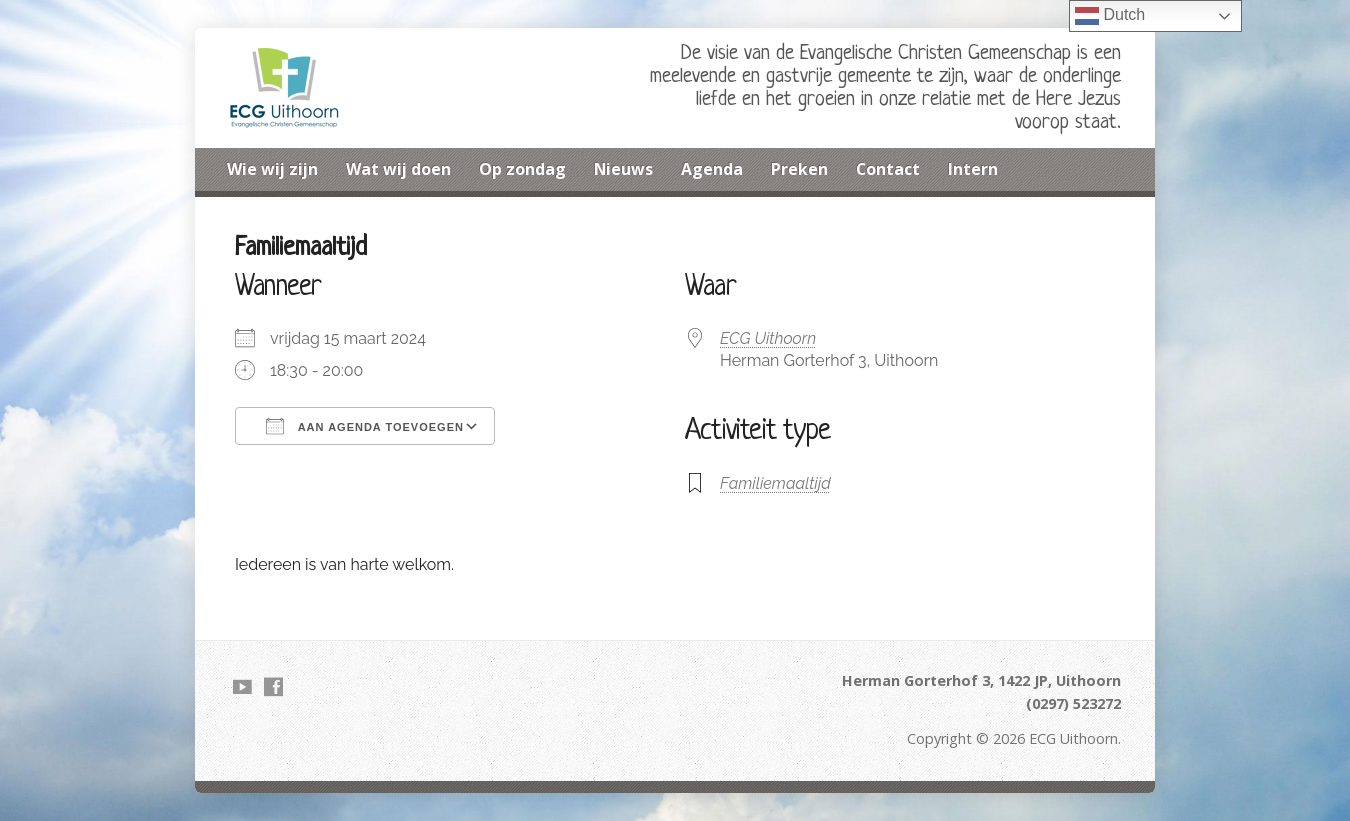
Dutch (1110, 16)
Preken (799, 169)
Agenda (712, 169)
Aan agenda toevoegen (365, 426)
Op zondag (522, 169)
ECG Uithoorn (768, 338)
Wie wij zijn (272, 169)
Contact (888, 169)
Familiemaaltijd (775, 483)
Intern (973, 169)
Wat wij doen (398, 169)
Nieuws (623, 169)
